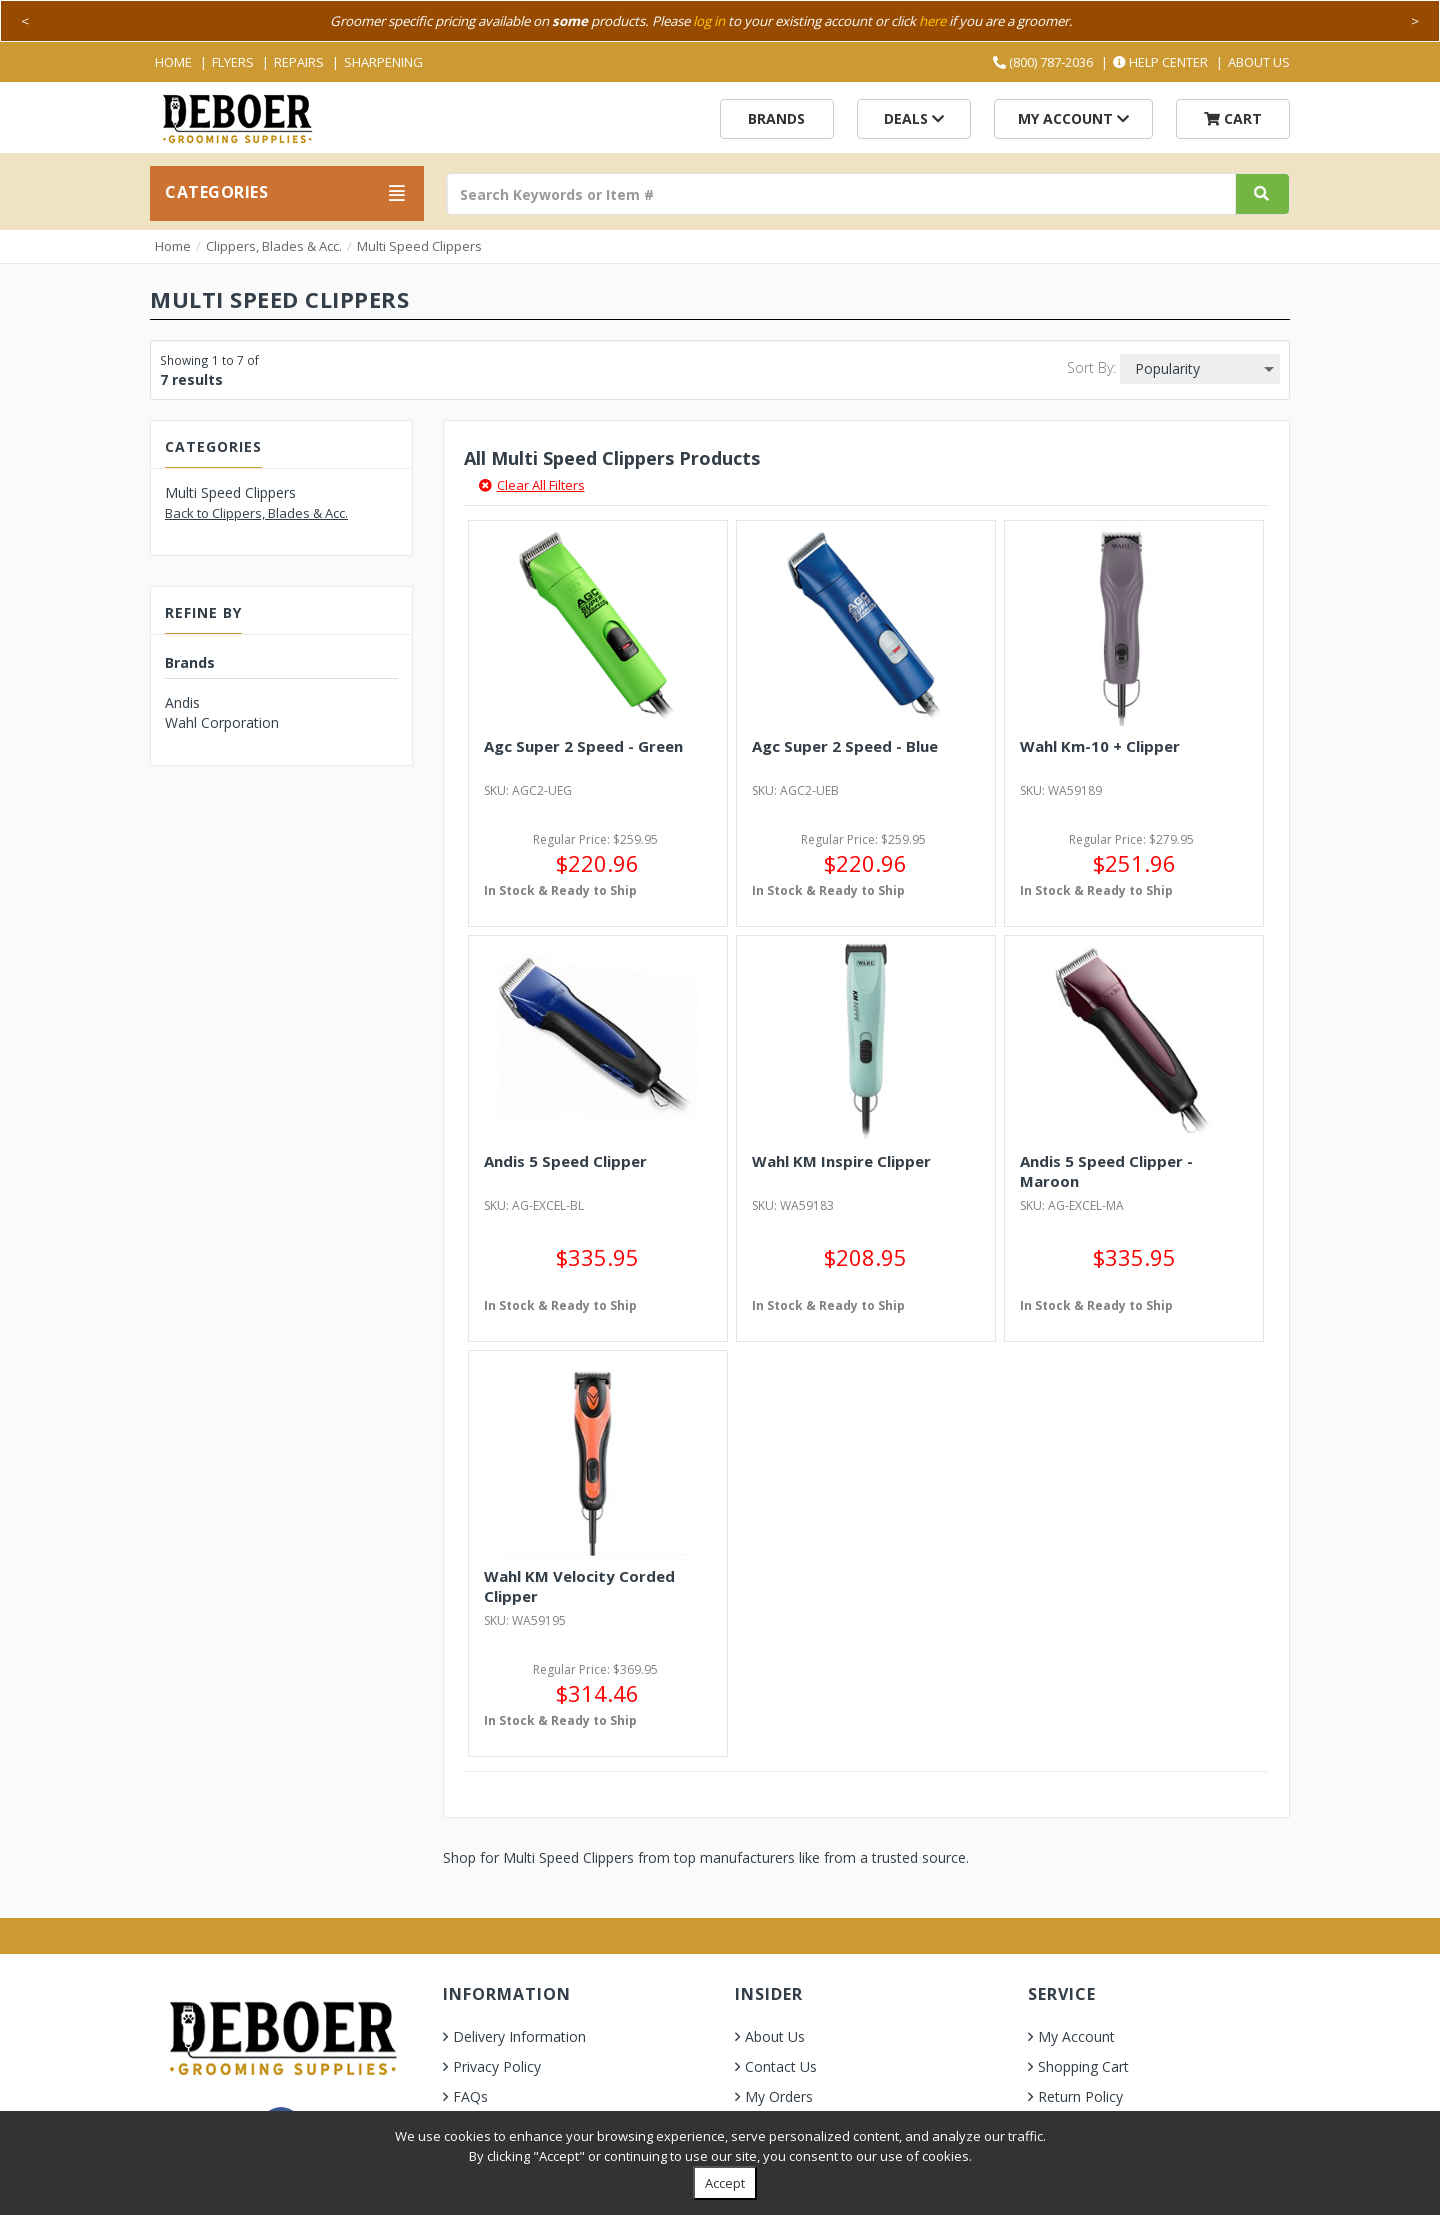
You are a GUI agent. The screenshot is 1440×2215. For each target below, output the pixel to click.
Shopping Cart (1083, 2066)
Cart (1233, 118)
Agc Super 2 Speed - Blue (845, 746)
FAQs (470, 2096)
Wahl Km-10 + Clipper (1100, 746)
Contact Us (781, 2066)
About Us (1259, 62)
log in (709, 21)
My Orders (779, 2096)
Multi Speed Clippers (419, 246)
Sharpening (383, 62)
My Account (1073, 118)
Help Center (1160, 62)
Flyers (233, 62)
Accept (725, 2183)
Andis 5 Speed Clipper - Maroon (1106, 1171)
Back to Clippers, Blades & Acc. (256, 513)
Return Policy (1080, 2096)
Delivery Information (519, 2036)
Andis (182, 702)
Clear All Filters (532, 485)
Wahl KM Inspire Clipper (841, 1161)
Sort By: (1091, 367)
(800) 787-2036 (1043, 62)
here (932, 21)
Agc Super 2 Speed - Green (583, 746)
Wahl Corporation (222, 722)
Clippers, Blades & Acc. (274, 246)
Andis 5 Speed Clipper (565, 1161)
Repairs (299, 62)
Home (173, 62)
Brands (776, 118)
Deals (914, 118)
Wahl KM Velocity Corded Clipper (579, 1586)
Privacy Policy (497, 2066)
